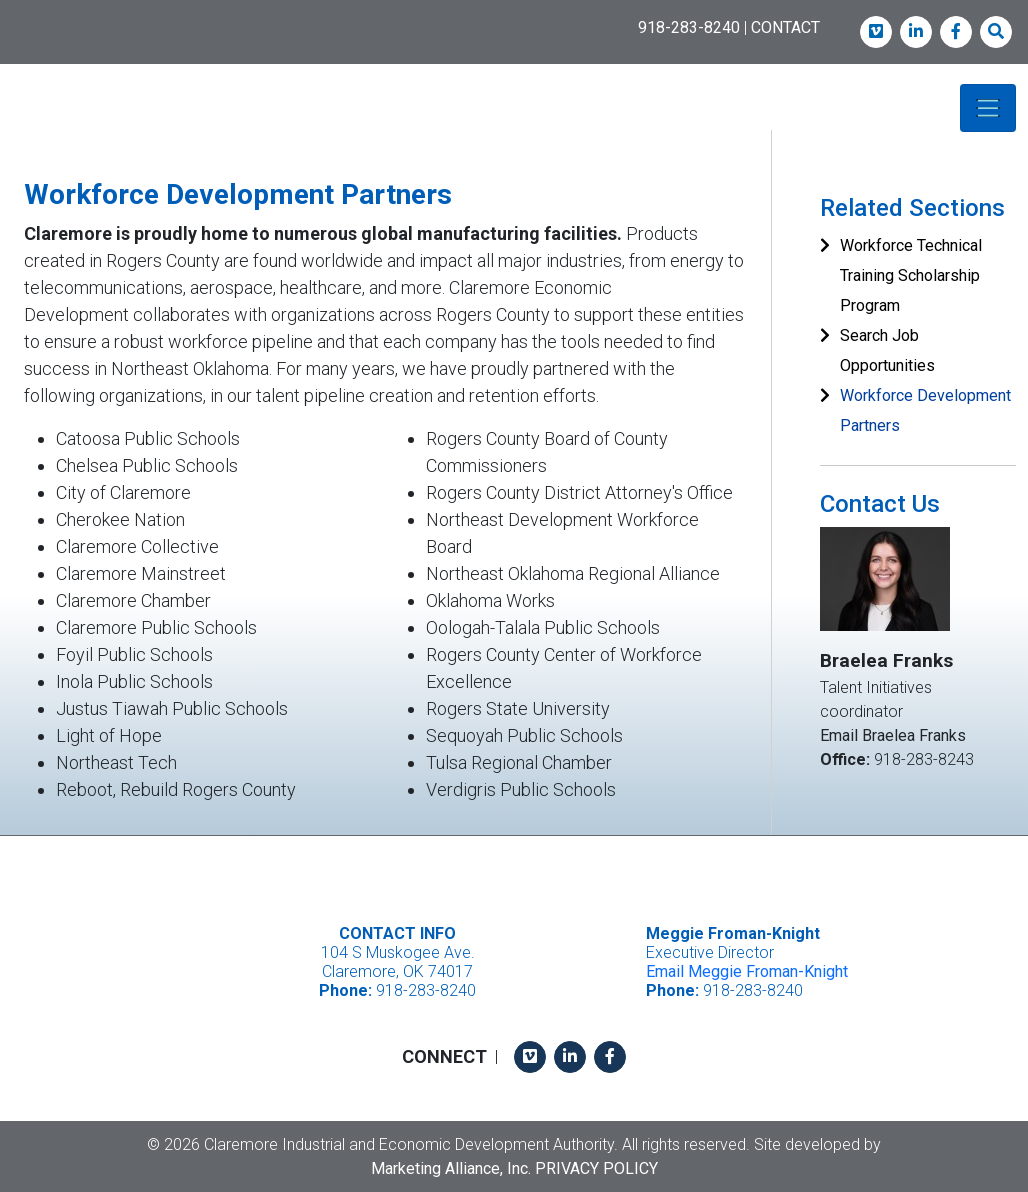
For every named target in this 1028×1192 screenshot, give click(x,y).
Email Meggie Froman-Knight (747, 971)
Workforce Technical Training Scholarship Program (911, 275)
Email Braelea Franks (893, 734)
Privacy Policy (596, 1167)
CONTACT (785, 27)
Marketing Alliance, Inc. (451, 1167)
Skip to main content (0, 16)
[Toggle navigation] (988, 108)
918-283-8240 (689, 27)
